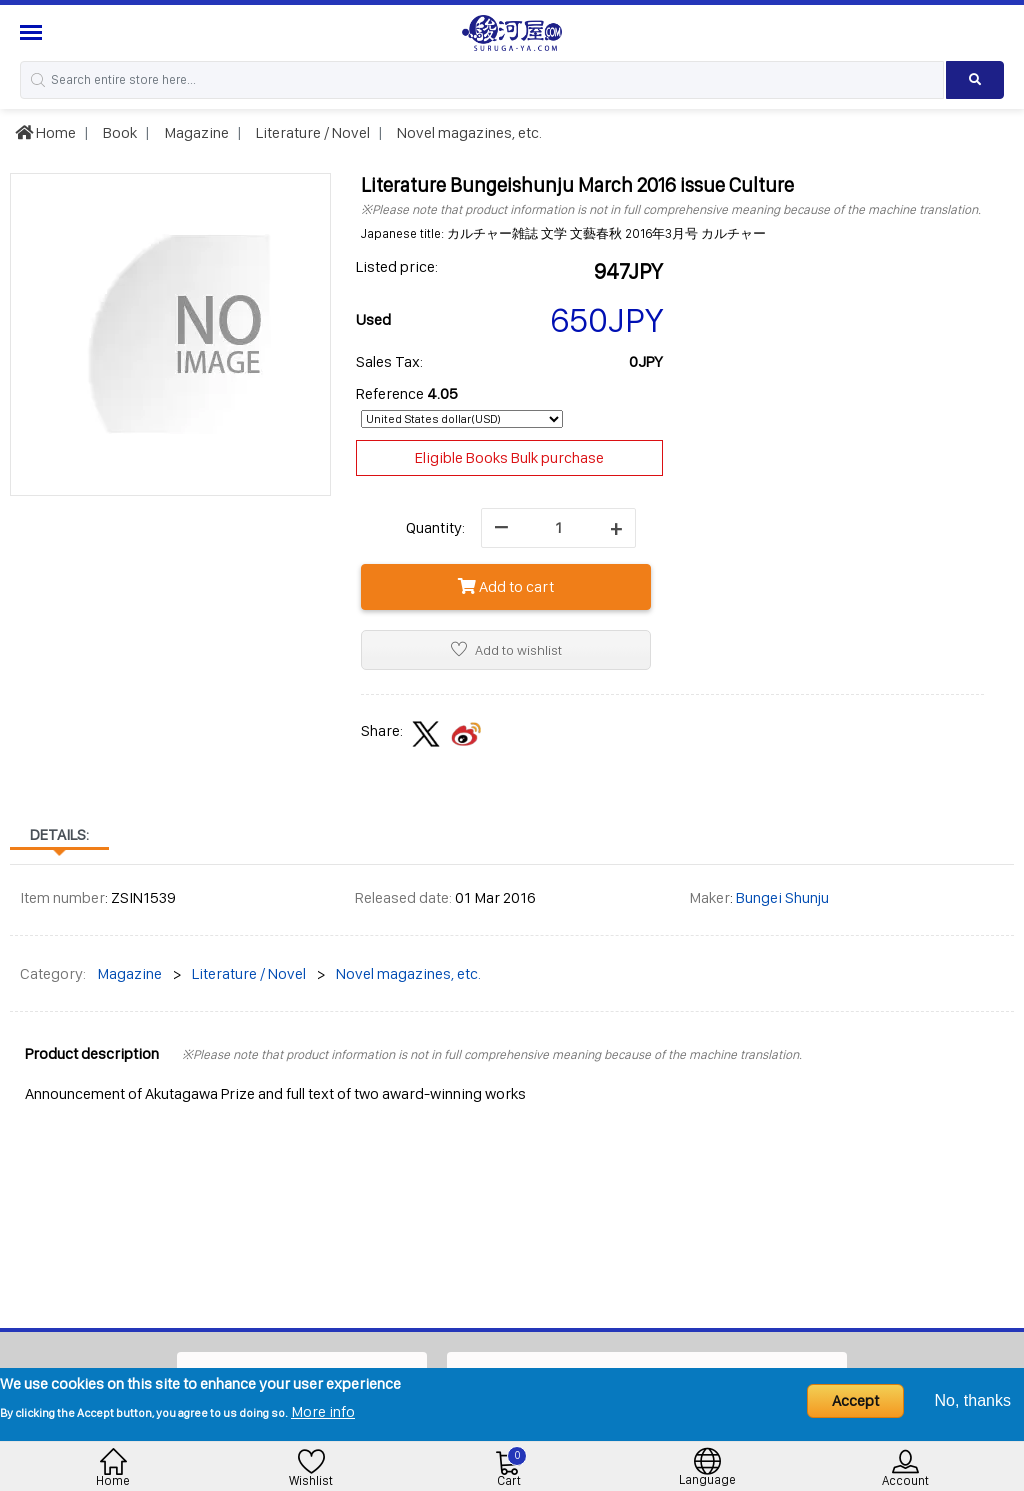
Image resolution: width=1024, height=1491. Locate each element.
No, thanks (973, 1400)
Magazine (195, 132)
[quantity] (558, 528)
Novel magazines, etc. (468, 132)
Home (45, 132)
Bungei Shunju (782, 897)
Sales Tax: (389, 361)
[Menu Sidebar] (33, 32)
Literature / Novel (311, 132)
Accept (855, 1400)
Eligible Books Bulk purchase (509, 457)
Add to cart (506, 586)
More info (323, 1411)
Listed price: (397, 266)
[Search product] (975, 80)
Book (118, 132)
